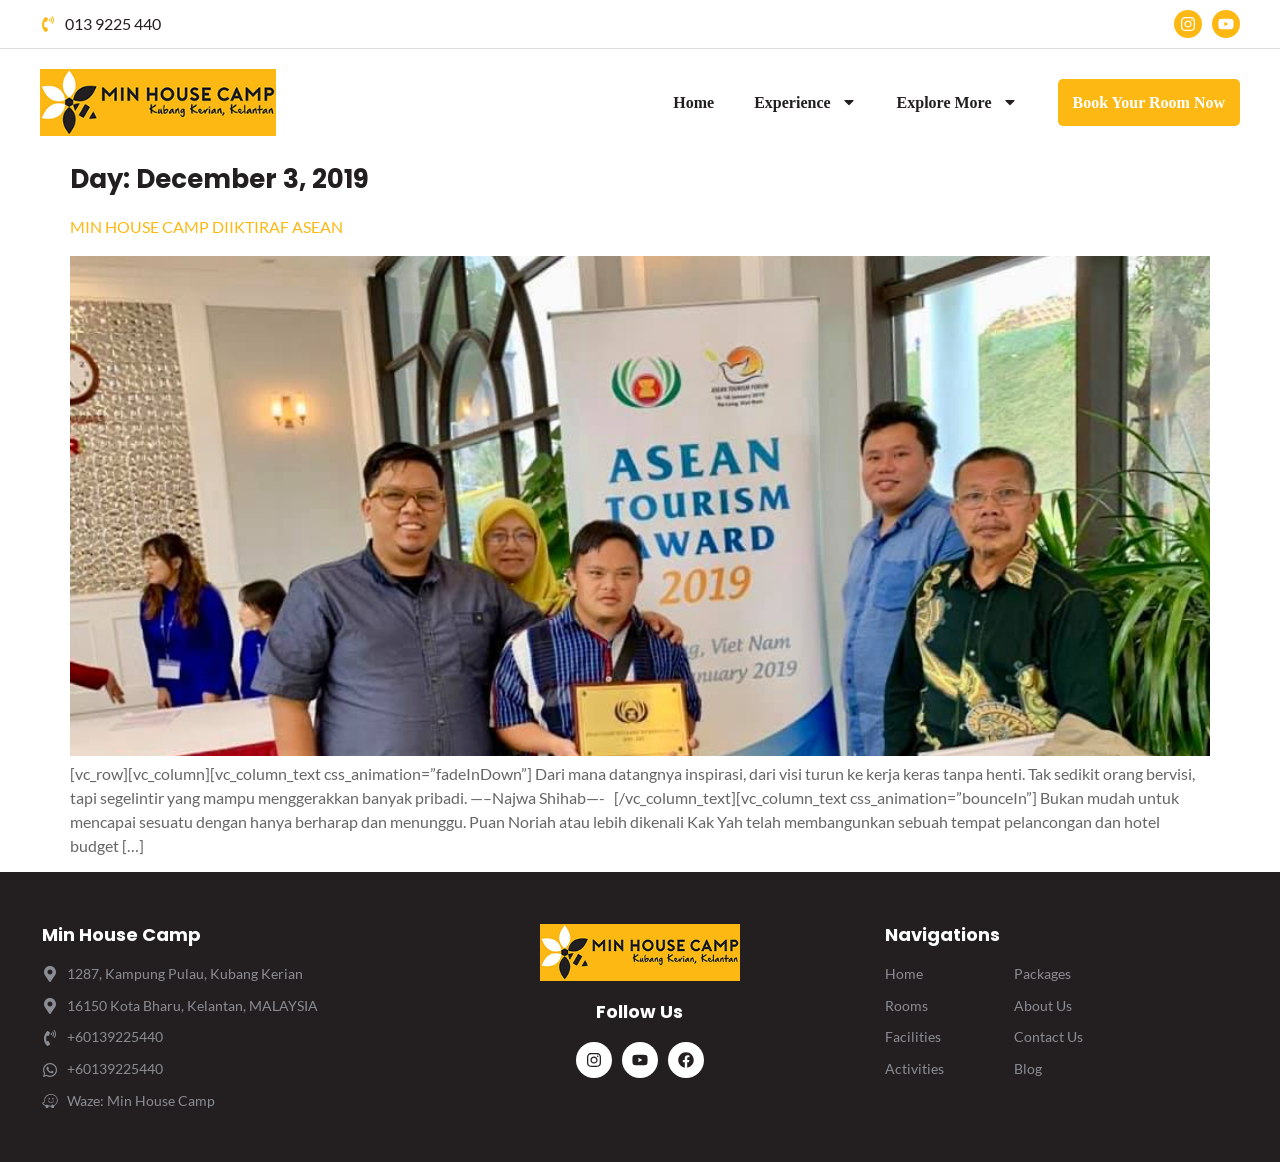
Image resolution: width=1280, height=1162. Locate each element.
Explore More (957, 102)
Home (693, 102)
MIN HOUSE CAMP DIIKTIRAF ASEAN (206, 226)
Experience (805, 102)
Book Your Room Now (1149, 102)
